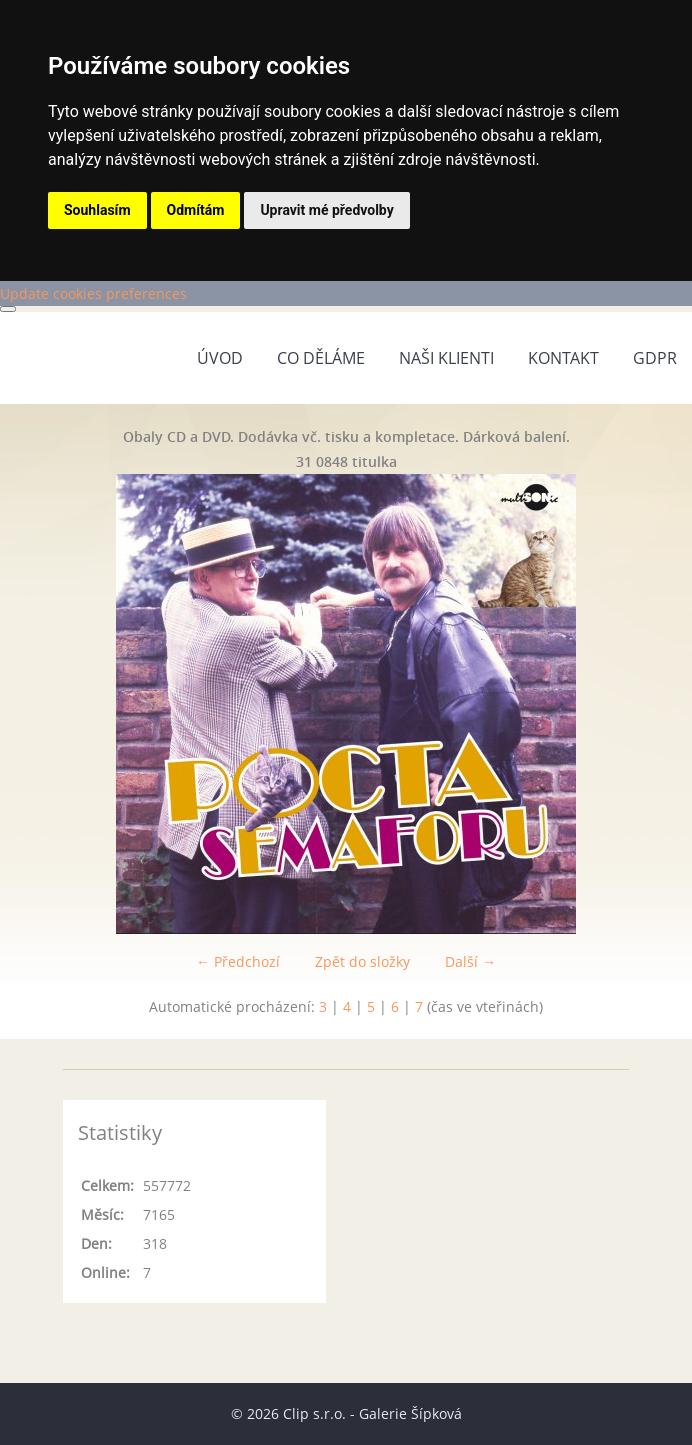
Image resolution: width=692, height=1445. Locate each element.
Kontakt (563, 358)
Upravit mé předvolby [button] (326, 210)
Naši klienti (446, 358)
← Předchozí (238, 961)
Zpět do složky (362, 961)
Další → (470, 961)
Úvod (220, 358)
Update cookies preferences (93, 293)
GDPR (655, 358)
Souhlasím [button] (97, 210)
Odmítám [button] (196, 210)
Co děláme (321, 358)
